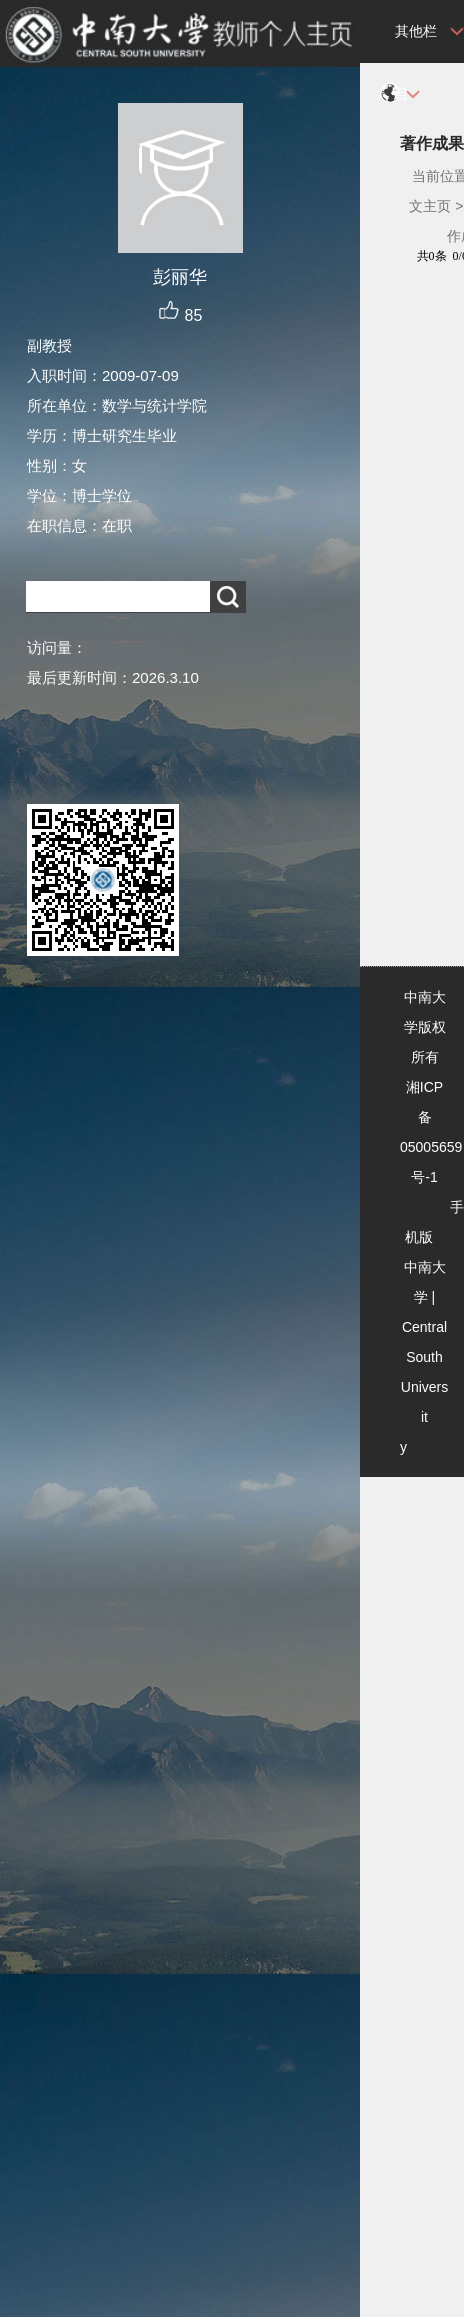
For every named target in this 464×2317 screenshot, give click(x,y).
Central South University (424, 1387)
